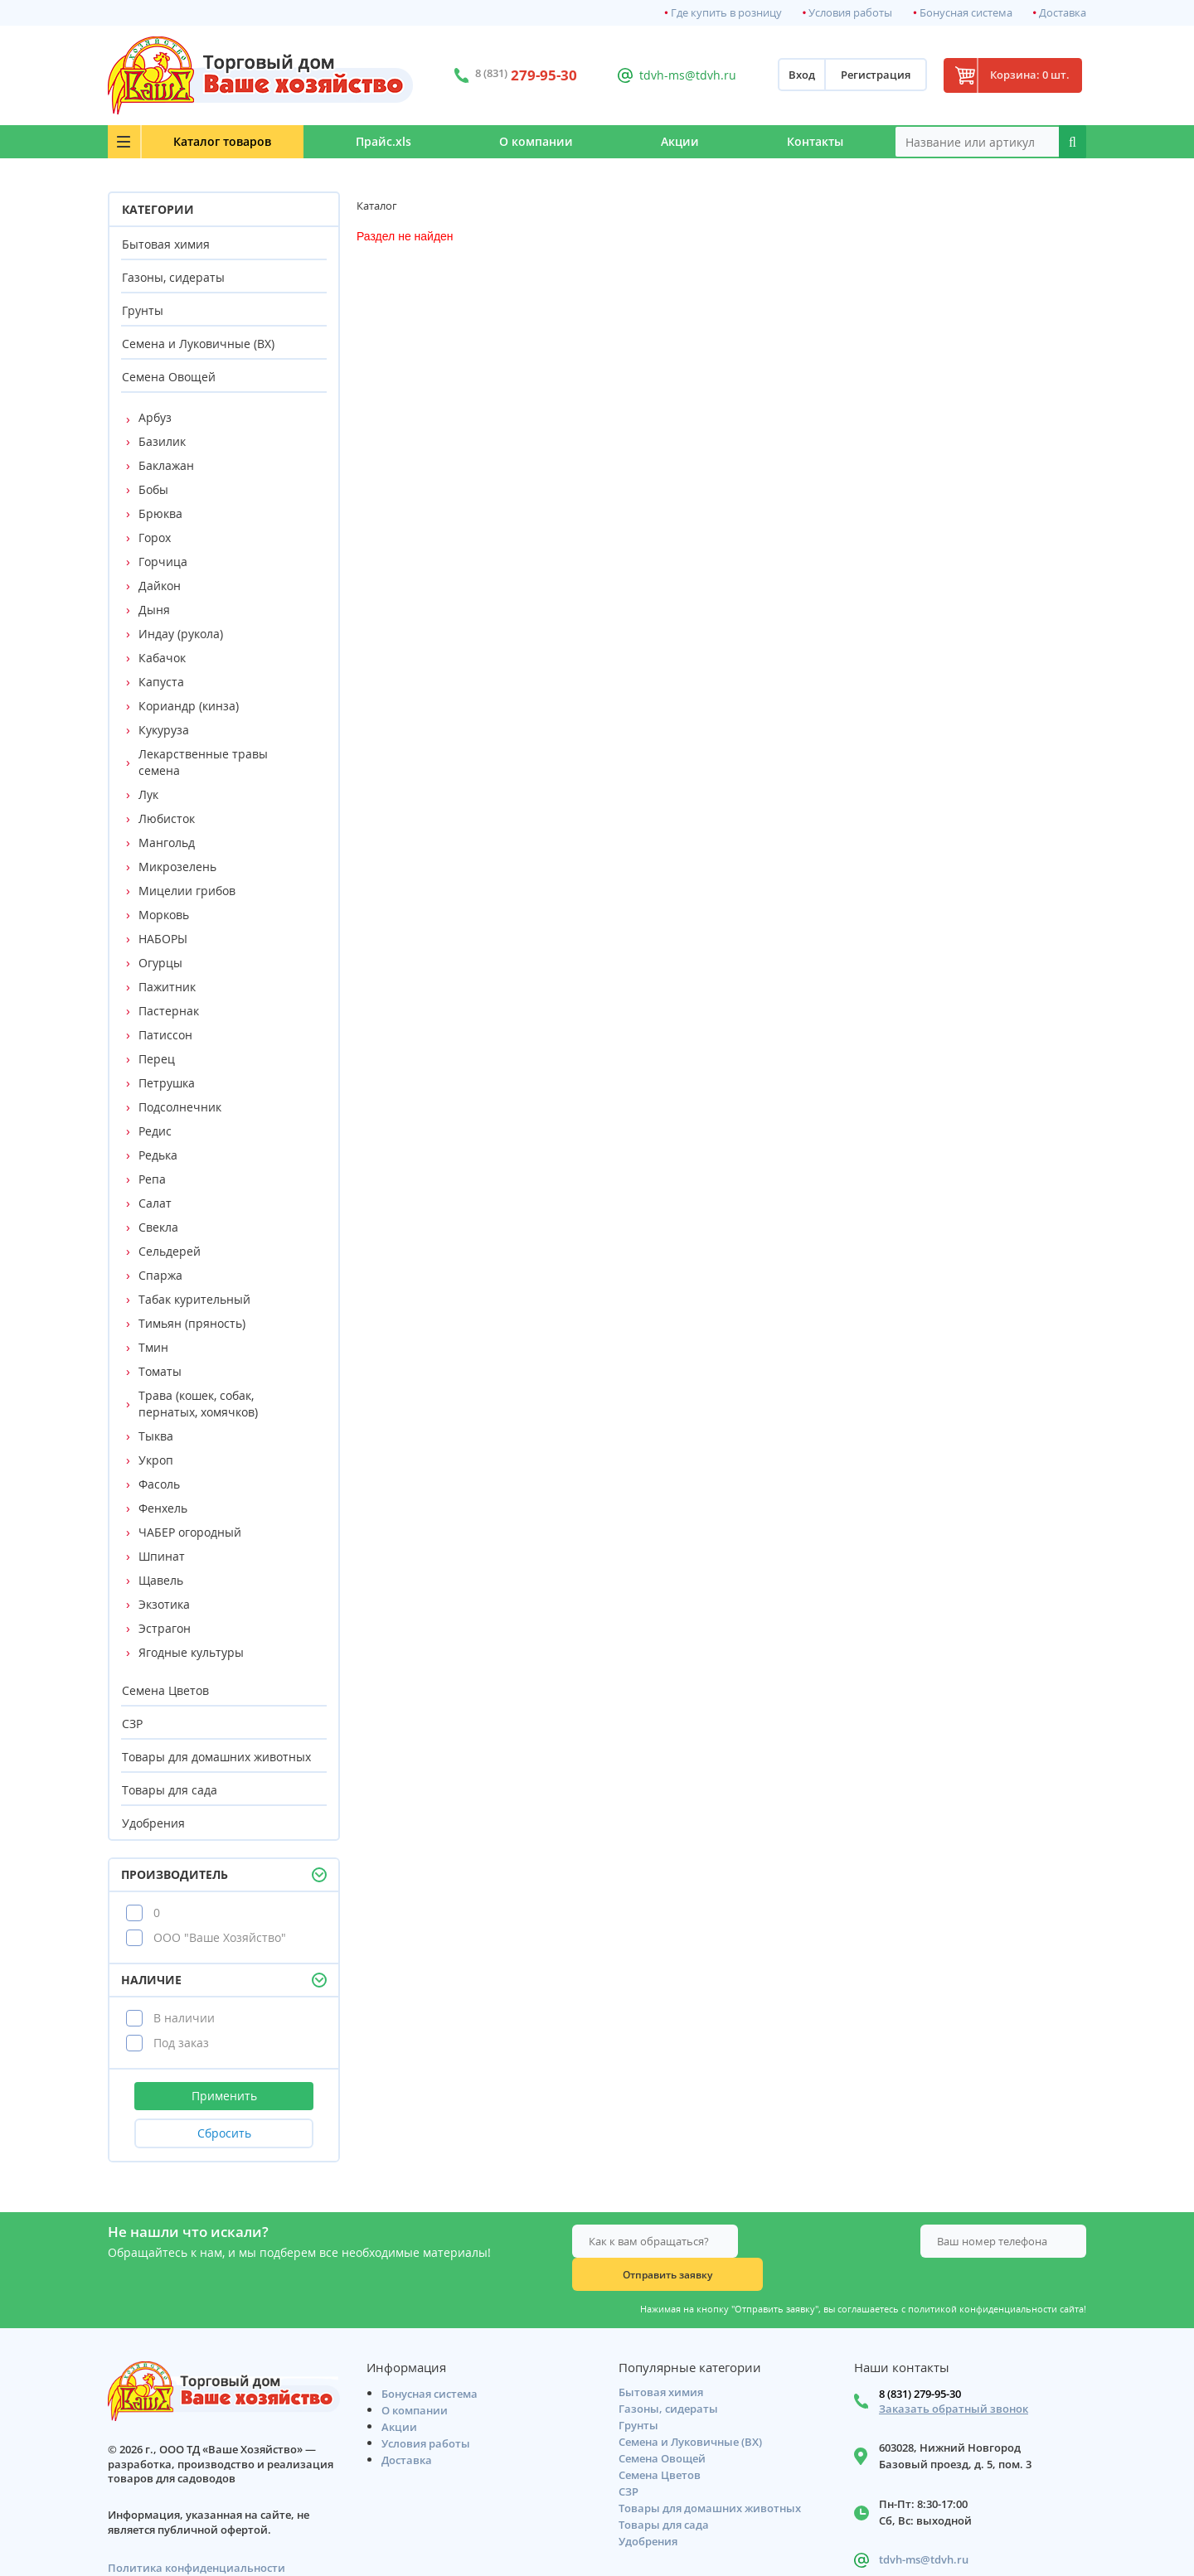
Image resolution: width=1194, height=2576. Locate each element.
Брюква (160, 513)
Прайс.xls (358, 141)
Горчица (162, 561)
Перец (156, 1059)
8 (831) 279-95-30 (920, 2363)
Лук (148, 794)
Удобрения (153, 1823)
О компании (518, 141)
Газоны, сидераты (173, 277)
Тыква (155, 1436)
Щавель (160, 1580)
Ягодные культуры (191, 1652)
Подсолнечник (179, 1107)
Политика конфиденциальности (196, 2538)
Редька (157, 1155)
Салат (155, 1203)
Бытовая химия (166, 244)
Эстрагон (164, 1628)
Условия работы (850, 13)
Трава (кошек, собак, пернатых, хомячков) (198, 1403)
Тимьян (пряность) (191, 1323)
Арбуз (155, 417)
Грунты (142, 310)
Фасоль (159, 1484)
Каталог (208, 141)
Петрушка (166, 1083)
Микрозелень (177, 866)
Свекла (158, 1227)
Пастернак (168, 1011)
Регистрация (863, 75)
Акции (669, 141)
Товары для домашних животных (216, 1757)
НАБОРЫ (162, 939)
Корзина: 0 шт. (1024, 75)
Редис (155, 1131)
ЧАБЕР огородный (189, 1532)
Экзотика (164, 1604)
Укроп (155, 1460)
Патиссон (165, 1035)
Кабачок (162, 658)
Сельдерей (169, 1251)
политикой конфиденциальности (982, 2276)
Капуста (161, 682)
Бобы (153, 489)
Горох (154, 537)
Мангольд (166, 842)
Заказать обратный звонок (953, 2379)
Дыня (154, 609)
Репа (152, 1179)
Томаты (160, 1371)
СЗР (132, 1723)
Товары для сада (169, 1790)
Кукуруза (163, 730)
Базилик (162, 441)
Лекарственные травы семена (203, 762)
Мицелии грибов (186, 890)
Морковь (163, 914)
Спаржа (160, 1275)
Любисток (166, 818)
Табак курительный (194, 1299)
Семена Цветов (165, 1690)
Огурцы (160, 963)
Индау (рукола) (180, 634)
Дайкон (159, 585)
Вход (789, 75)
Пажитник (167, 987)
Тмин (153, 1347)
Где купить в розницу (726, 13)
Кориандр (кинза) (188, 706)
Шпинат (161, 1556)
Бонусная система (966, 13)
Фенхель (162, 1508)
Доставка (1062, 13)
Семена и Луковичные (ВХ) (198, 343)
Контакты (812, 141)
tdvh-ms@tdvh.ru (679, 75)
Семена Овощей (169, 377)
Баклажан (166, 465)
